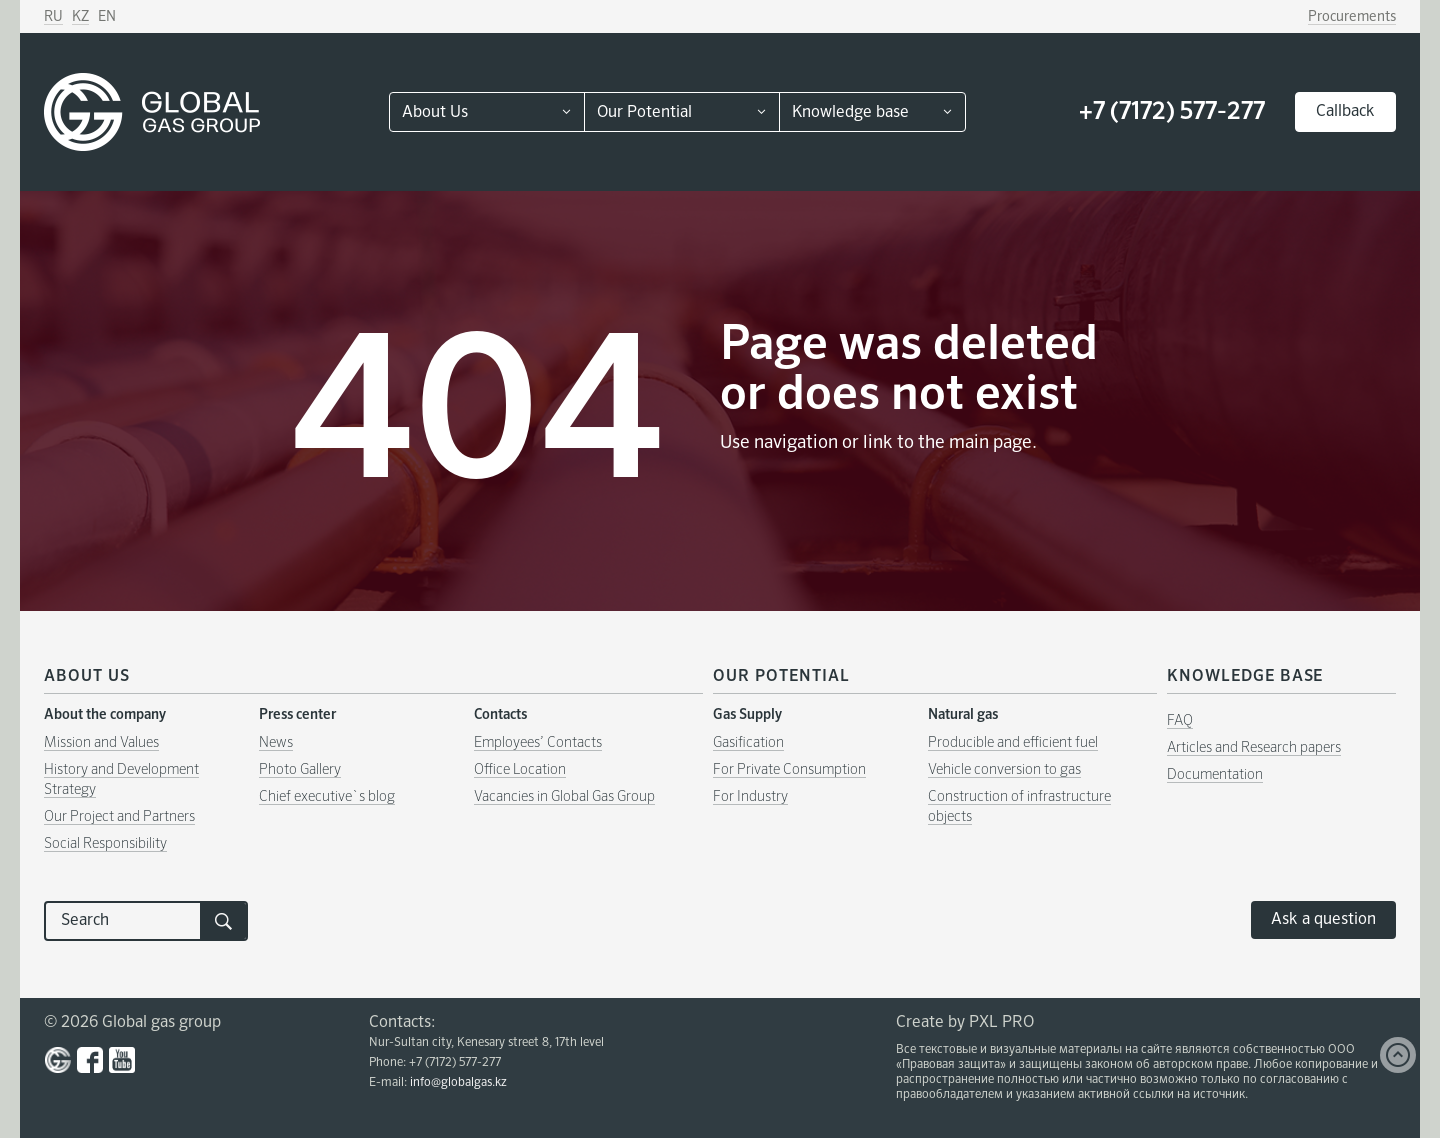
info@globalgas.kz (458, 1083)
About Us (435, 113)
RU (53, 17)
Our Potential (644, 113)
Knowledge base (850, 113)
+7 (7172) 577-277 (1172, 112)
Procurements (1352, 17)
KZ (80, 17)
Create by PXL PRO (965, 1023)
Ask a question (1323, 920)
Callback (1345, 112)
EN (107, 17)
